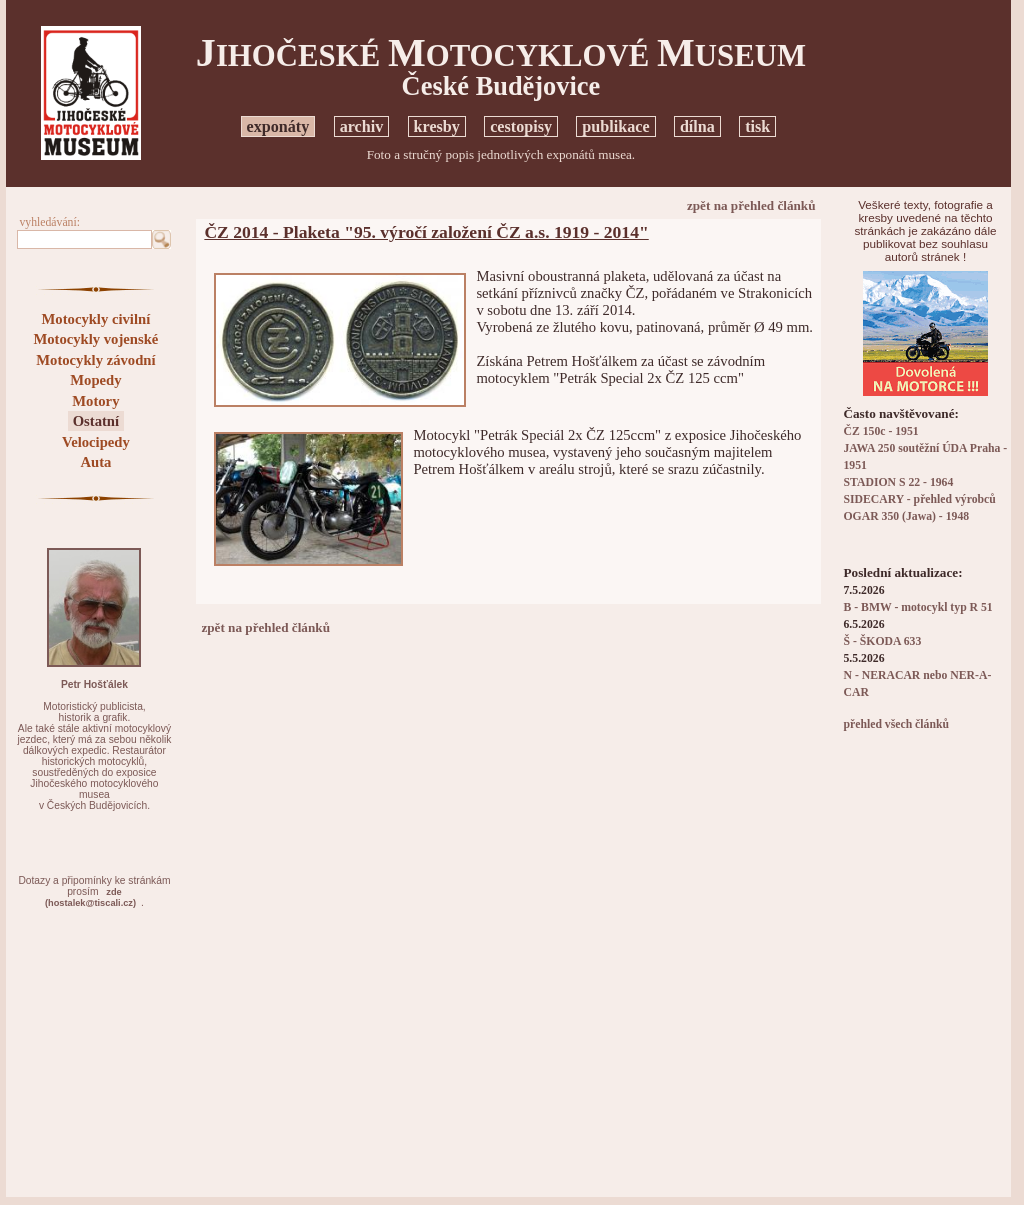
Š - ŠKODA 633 (883, 641)
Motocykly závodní (95, 360)
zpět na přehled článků (751, 205)
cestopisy (521, 126)
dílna (697, 126)
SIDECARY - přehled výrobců (920, 499)
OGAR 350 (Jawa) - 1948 (907, 516)
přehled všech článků (896, 724)
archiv (362, 126)
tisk (757, 126)
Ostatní (96, 421)
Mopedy (95, 380)
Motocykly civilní (96, 319)
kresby (437, 126)
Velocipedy (96, 442)
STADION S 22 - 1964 (899, 482)
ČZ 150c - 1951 (881, 431)
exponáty (278, 126)
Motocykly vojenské (95, 339)
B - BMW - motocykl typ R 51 (918, 607)
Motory (95, 401)
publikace (615, 126)
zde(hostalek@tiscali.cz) (90, 897)
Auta (95, 462)
